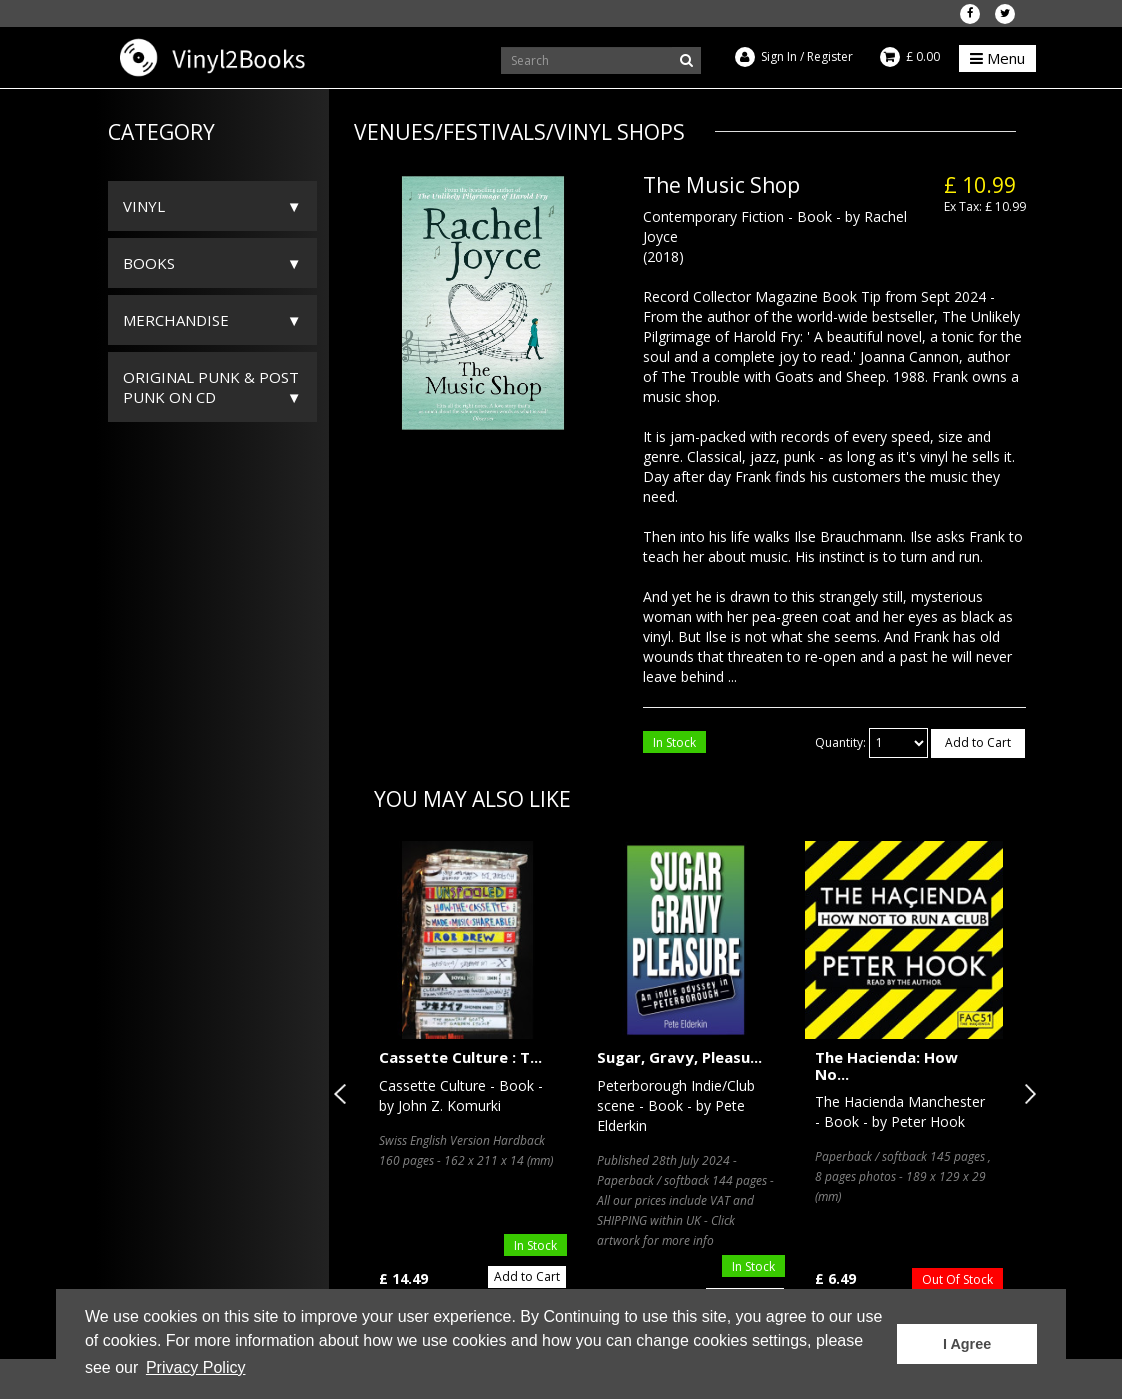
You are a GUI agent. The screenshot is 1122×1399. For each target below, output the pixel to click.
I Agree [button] (967, 1344)
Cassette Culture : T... (460, 1057)
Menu (997, 58)
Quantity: (840, 742)
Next (1026, 1094)
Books (149, 263)
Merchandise (176, 320)
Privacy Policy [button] (196, 1367)
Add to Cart (978, 742)
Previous (344, 1094)
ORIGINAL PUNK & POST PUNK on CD (211, 387)
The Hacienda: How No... (886, 1065)
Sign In (779, 56)
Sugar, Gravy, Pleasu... (679, 1057)
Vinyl (144, 206)
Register (830, 56)
